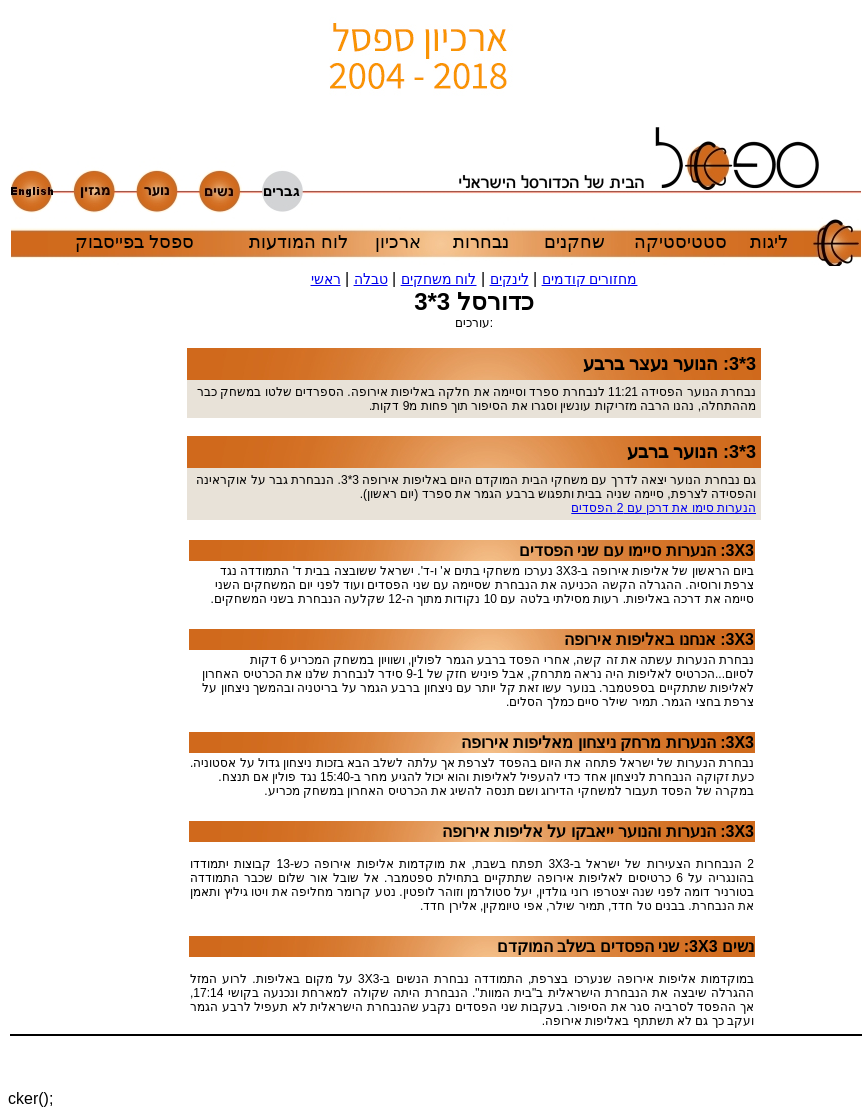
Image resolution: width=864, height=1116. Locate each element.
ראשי (326, 279)
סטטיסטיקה (680, 242)
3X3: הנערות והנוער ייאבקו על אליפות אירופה (598, 831)
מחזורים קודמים (590, 279)
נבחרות (481, 242)
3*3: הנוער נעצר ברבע (669, 364)
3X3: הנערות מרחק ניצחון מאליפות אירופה (607, 742)
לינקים (509, 279)
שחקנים (574, 242)
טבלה (371, 279)
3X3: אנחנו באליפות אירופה (659, 639)
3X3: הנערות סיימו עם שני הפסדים (636, 550)
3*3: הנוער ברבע (691, 452)
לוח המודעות (298, 242)
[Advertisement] (127, 678)
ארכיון (398, 242)
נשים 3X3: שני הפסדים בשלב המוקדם (625, 946)
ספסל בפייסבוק (134, 242)
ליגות (769, 242)
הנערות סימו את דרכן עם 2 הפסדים (663, 508)
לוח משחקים (439, 279)
